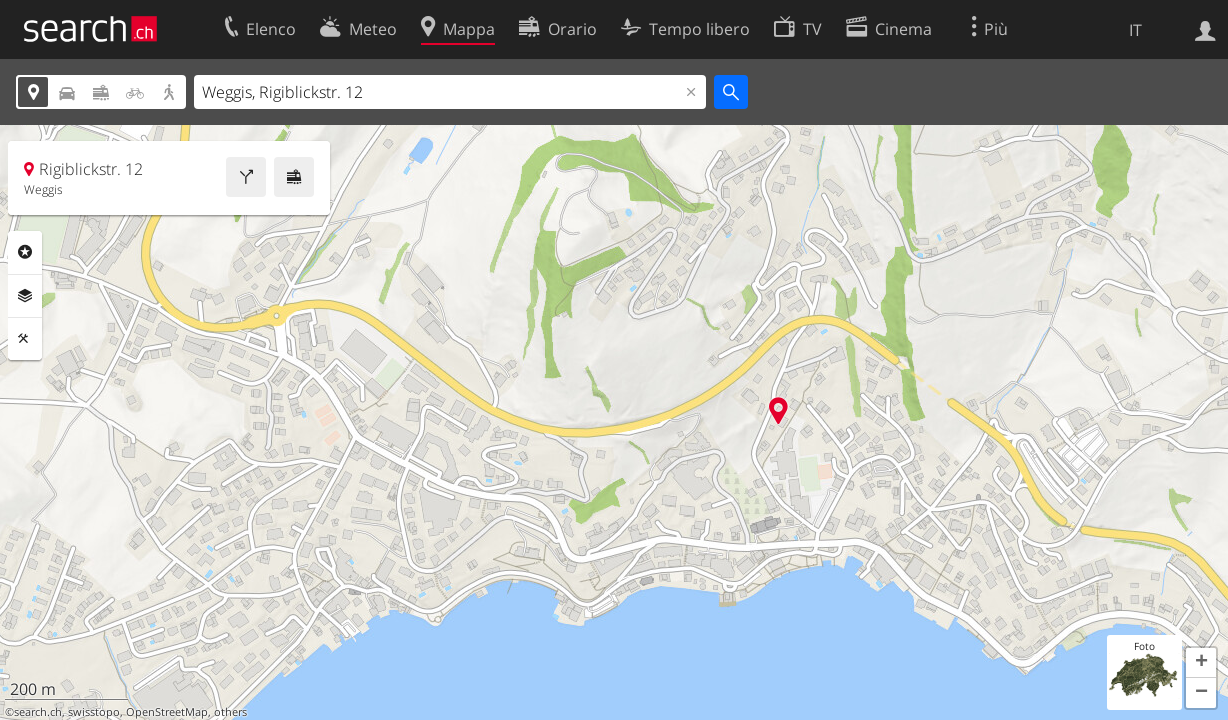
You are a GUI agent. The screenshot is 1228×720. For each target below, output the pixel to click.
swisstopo (94, 712)
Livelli (25, 296)
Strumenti (25, 339)
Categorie (25, 252)
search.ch (38, 712)
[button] (1201, 663)
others (230, 712)
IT (1135, 30)
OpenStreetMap (167, 712)
